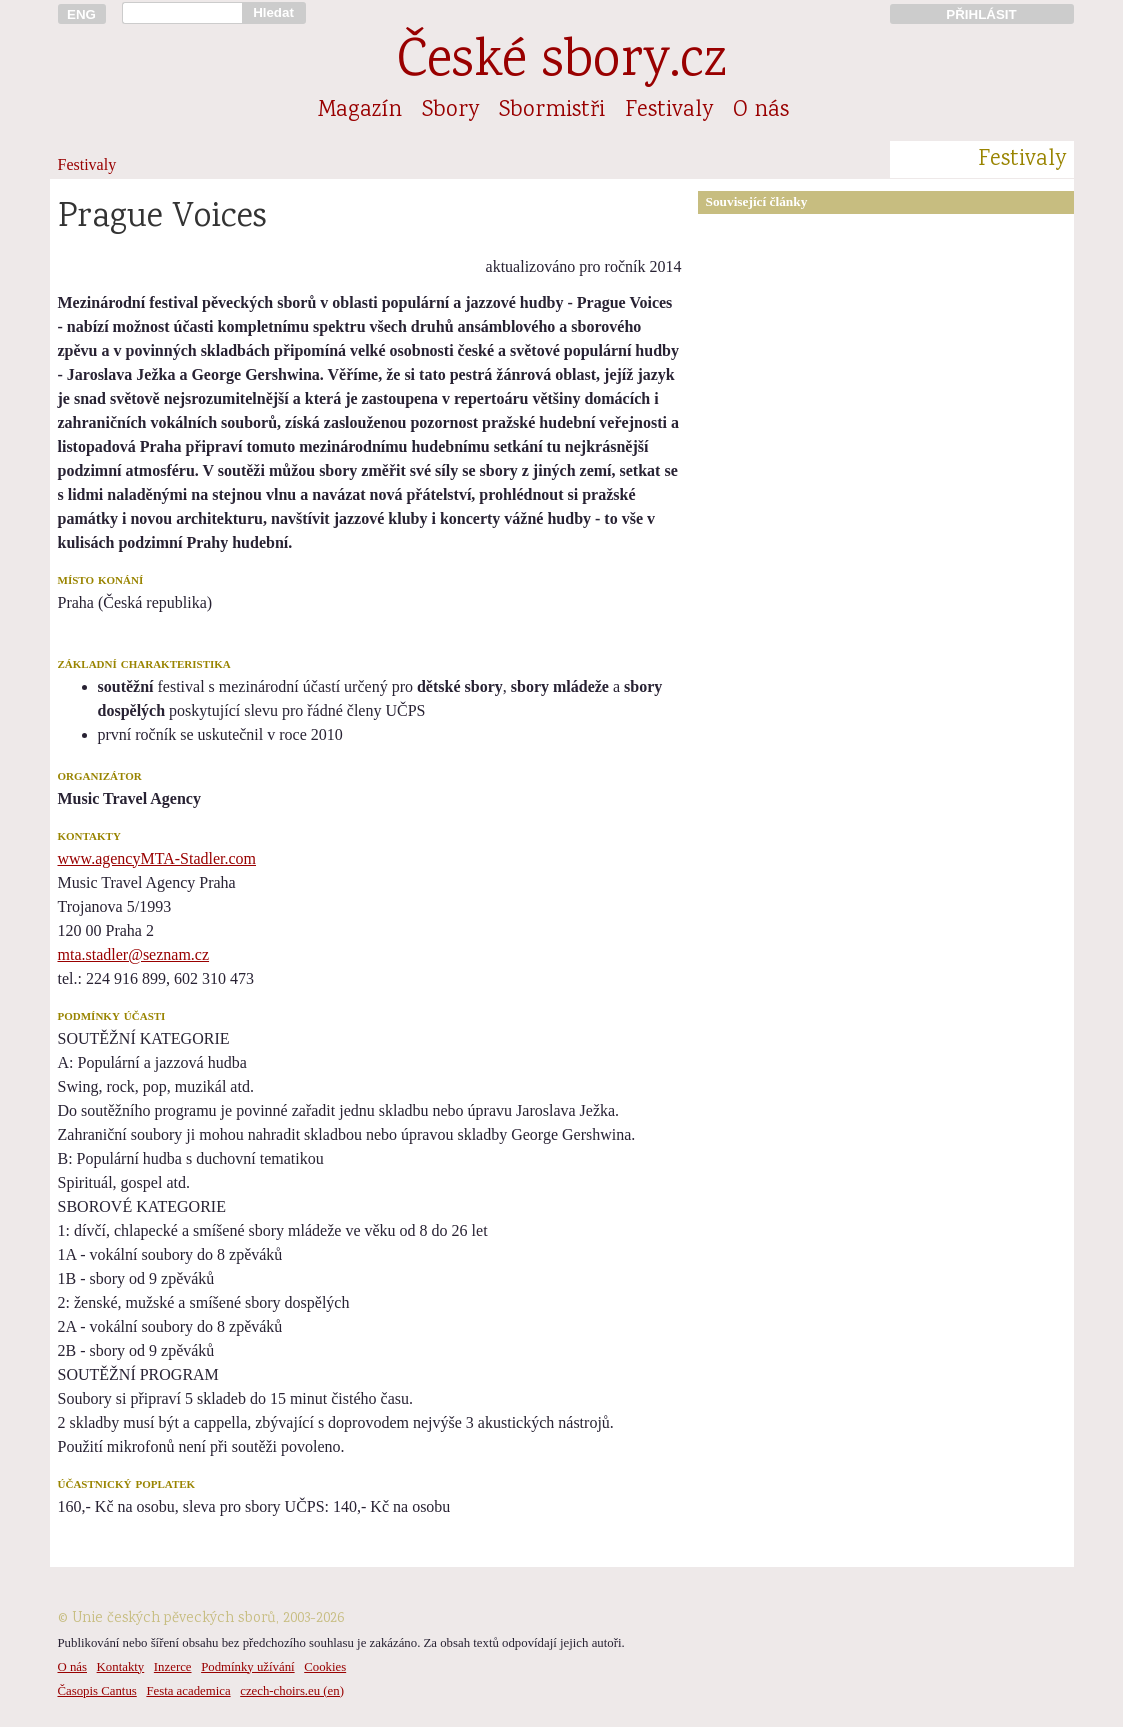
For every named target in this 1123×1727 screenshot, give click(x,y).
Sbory (450, 111)
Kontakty (121, 1667)
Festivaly (669, 111)
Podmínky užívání (247, 1667)
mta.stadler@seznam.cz (134, 954)
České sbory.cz (561, 63)
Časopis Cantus (97, 1691)
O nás (761, 111)
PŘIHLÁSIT (981, 14)
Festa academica (188, 1691)
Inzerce (173, 1667)
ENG (81, 14)
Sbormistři (552, 111)
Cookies (325, 1667)
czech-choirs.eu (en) (292, 1691)
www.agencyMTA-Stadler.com (157, 858)
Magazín (360, 111)
